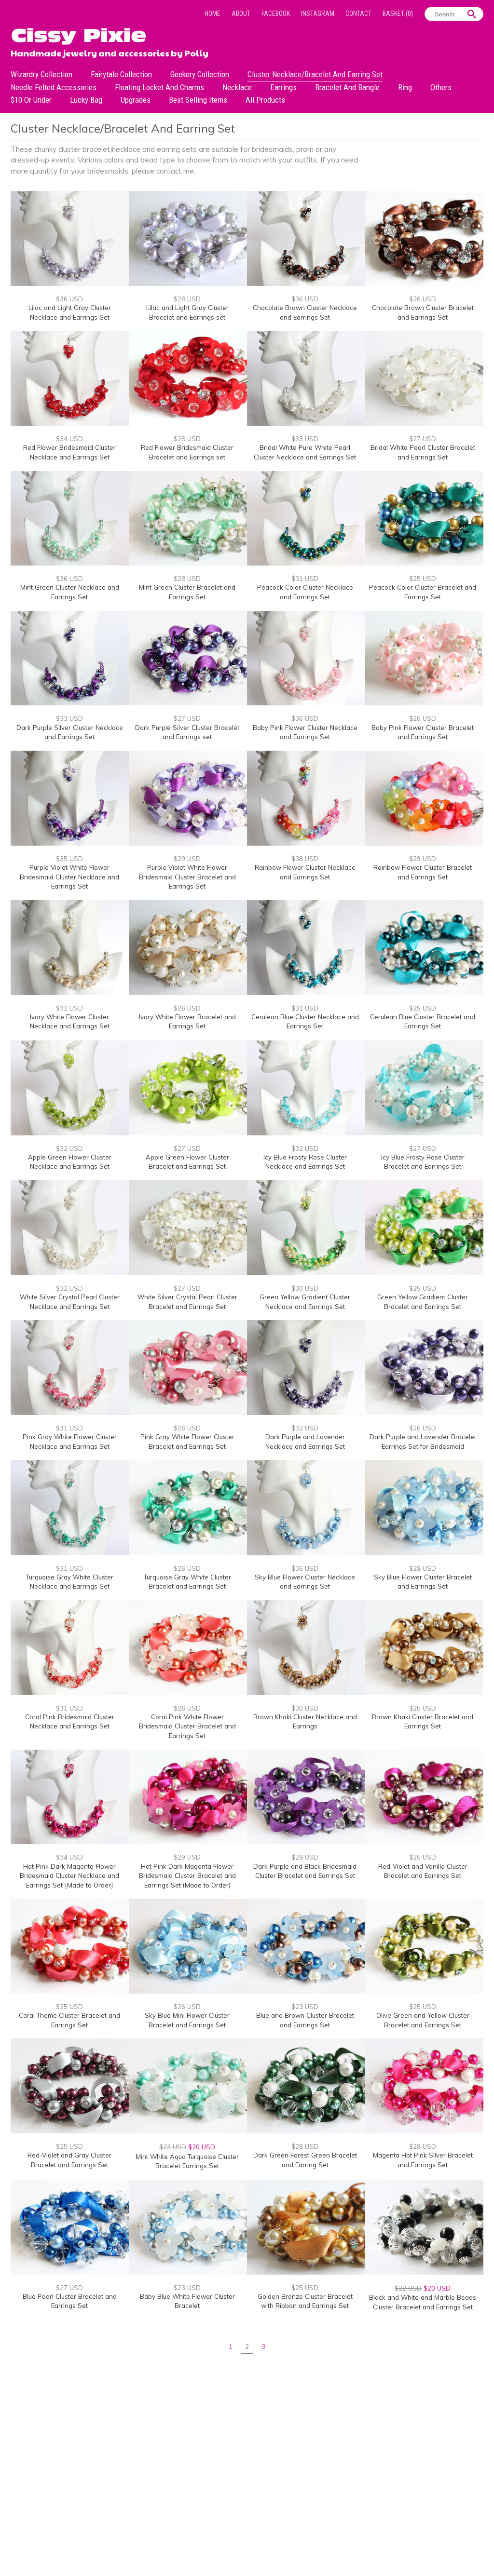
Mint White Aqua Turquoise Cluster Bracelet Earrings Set (187, 2161)
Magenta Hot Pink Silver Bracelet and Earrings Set (423, 2160)
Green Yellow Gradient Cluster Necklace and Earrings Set (305, 1301)
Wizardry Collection (41, 74)
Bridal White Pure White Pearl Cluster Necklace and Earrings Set (305, 452)
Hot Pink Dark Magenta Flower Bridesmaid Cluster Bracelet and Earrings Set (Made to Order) (187, 1875)
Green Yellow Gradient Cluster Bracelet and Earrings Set (422, 1301)
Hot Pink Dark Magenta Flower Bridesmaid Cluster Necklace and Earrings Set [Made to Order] (69, 1875)
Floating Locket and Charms (159, 87)
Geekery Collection (199, 74)
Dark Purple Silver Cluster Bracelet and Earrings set (187, 732)
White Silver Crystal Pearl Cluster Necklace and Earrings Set (70, 1301)
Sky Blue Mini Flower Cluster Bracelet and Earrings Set (187, 2020)
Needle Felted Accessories (53, 87)
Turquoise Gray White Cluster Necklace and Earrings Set (69, 1582)
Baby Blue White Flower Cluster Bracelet (187, 2301)
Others (441, 87)
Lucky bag (86, 100)
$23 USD (304, 2006)
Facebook (275, 13)
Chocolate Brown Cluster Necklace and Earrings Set (305, 312)
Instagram (317, 13)
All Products (265, 100)
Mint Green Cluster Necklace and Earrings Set (69, 592)
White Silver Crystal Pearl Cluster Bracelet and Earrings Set (187, 1301)
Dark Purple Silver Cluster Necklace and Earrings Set (69, 732)
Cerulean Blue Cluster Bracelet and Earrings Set (422, 1021)
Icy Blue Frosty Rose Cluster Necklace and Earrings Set (305, 1162)
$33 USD (304, 439)
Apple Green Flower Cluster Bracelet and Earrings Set (187, 1162)
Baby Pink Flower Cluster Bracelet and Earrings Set (422, 732)
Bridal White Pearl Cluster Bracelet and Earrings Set (422, 452)
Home (212, 13)
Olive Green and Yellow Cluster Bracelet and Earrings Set (422, 2020)
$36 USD (69, 299)
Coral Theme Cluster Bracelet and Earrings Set (69, 2020)
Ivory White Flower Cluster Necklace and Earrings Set (70, 1021)
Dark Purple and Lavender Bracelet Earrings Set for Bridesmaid (423, 1441)
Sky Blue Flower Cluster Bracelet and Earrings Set (423, 1582)
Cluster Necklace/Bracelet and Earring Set (315, 74)
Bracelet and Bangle (347, 87)
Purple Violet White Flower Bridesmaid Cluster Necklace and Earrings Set (69, 876)
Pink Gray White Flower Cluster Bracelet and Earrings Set (187, 1441)
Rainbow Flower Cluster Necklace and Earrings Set (305, 872)
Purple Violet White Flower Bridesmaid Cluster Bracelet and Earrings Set (187, 876)
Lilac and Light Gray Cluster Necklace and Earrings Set (69, 312)
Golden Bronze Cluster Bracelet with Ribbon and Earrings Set (305, 2301)
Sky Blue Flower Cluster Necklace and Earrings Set (305, 1582)
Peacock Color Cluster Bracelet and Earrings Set (422, 592)
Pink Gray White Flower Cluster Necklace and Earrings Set (70, 1441)
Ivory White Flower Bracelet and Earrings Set (187, 1021)
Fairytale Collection (121, 74)
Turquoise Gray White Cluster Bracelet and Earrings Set (187, 1582)
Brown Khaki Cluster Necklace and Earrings (305, 1721)
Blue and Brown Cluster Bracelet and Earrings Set (305, 2020)
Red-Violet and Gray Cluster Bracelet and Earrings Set (69, 2160)
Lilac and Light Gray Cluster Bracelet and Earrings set (187, 312)
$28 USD (187, 299)
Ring (405, 87)
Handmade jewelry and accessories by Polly (109, 52)
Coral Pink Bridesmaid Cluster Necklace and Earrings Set (69, 1721)
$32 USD (69, 1008)
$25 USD (422, 578)
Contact (358, 13)
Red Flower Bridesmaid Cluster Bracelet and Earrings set (187, 452)
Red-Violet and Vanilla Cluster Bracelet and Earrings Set (422, 1871)
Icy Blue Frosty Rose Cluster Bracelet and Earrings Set (423, 1162)
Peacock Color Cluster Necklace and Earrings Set (305, 592)
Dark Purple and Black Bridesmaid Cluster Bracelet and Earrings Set (305, 1871)
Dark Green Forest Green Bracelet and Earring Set (305, 2160)
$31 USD (304, 578)
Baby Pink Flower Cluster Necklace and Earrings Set (305, 732)
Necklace (237, 87)
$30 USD (304, 1288)
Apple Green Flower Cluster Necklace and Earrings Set (69, 1162)
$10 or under (31, 100)
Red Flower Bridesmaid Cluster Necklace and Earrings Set (69, 452)
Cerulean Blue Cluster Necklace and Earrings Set (305, 1021)
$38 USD (304, 859)
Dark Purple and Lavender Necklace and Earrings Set (305, 1441)
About (241, 13)
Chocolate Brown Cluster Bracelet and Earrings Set (423, 312)
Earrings (283, 87)
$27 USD (422, 439)
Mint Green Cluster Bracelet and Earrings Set (187, 592)
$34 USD (69, 439)
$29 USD (187, 859)
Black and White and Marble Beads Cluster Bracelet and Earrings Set (422, 2302)
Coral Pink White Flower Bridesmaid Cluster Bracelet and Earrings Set (187, 1726)
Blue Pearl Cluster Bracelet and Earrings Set (70, 2301)
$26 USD (422, 299)
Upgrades (136, 100)
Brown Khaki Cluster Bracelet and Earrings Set (422, 1721)
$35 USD (69, 859)
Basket (398, 13)
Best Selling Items (198, 100)
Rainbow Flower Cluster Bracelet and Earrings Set (422, 872)
